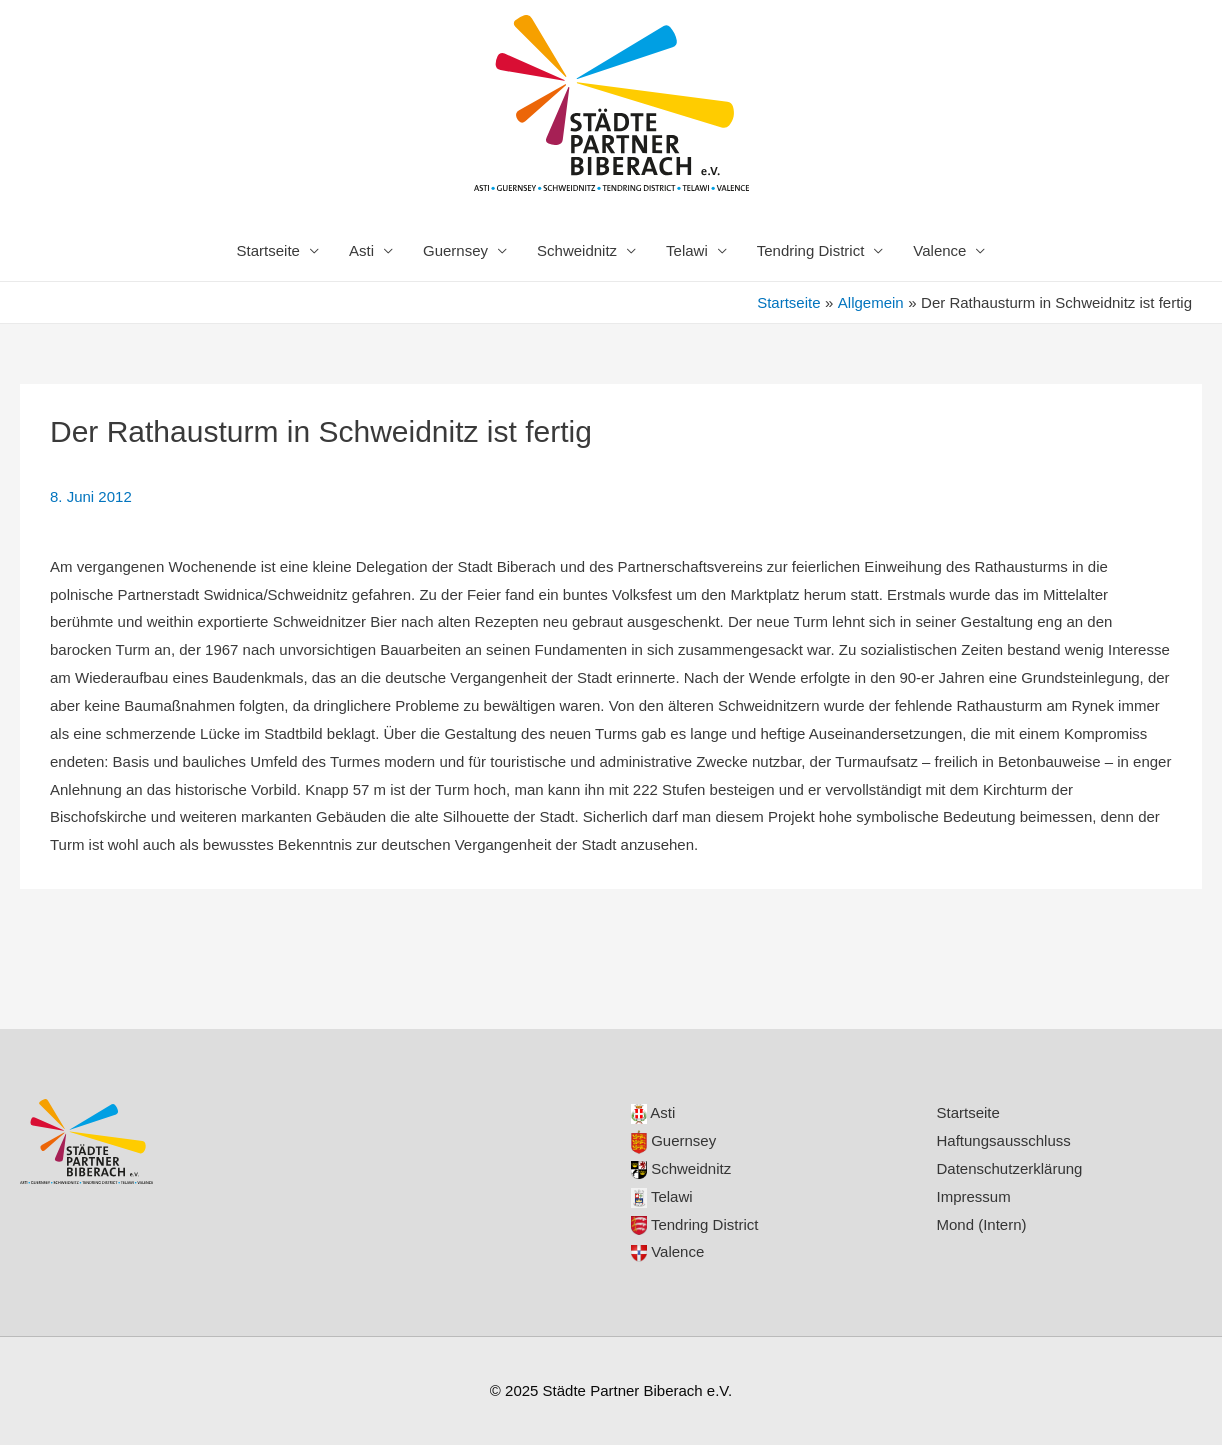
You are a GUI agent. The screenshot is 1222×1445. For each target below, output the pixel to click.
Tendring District (811, 250)
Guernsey (455, 250)
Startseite (268, 250)
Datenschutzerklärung (1010, 1168)
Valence (939, 250)
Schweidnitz (577, 250)
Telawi (687, 250)
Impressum (974, 1196)
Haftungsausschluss (1004, 1140)
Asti (361, 250)
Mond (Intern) (982, 1224)
